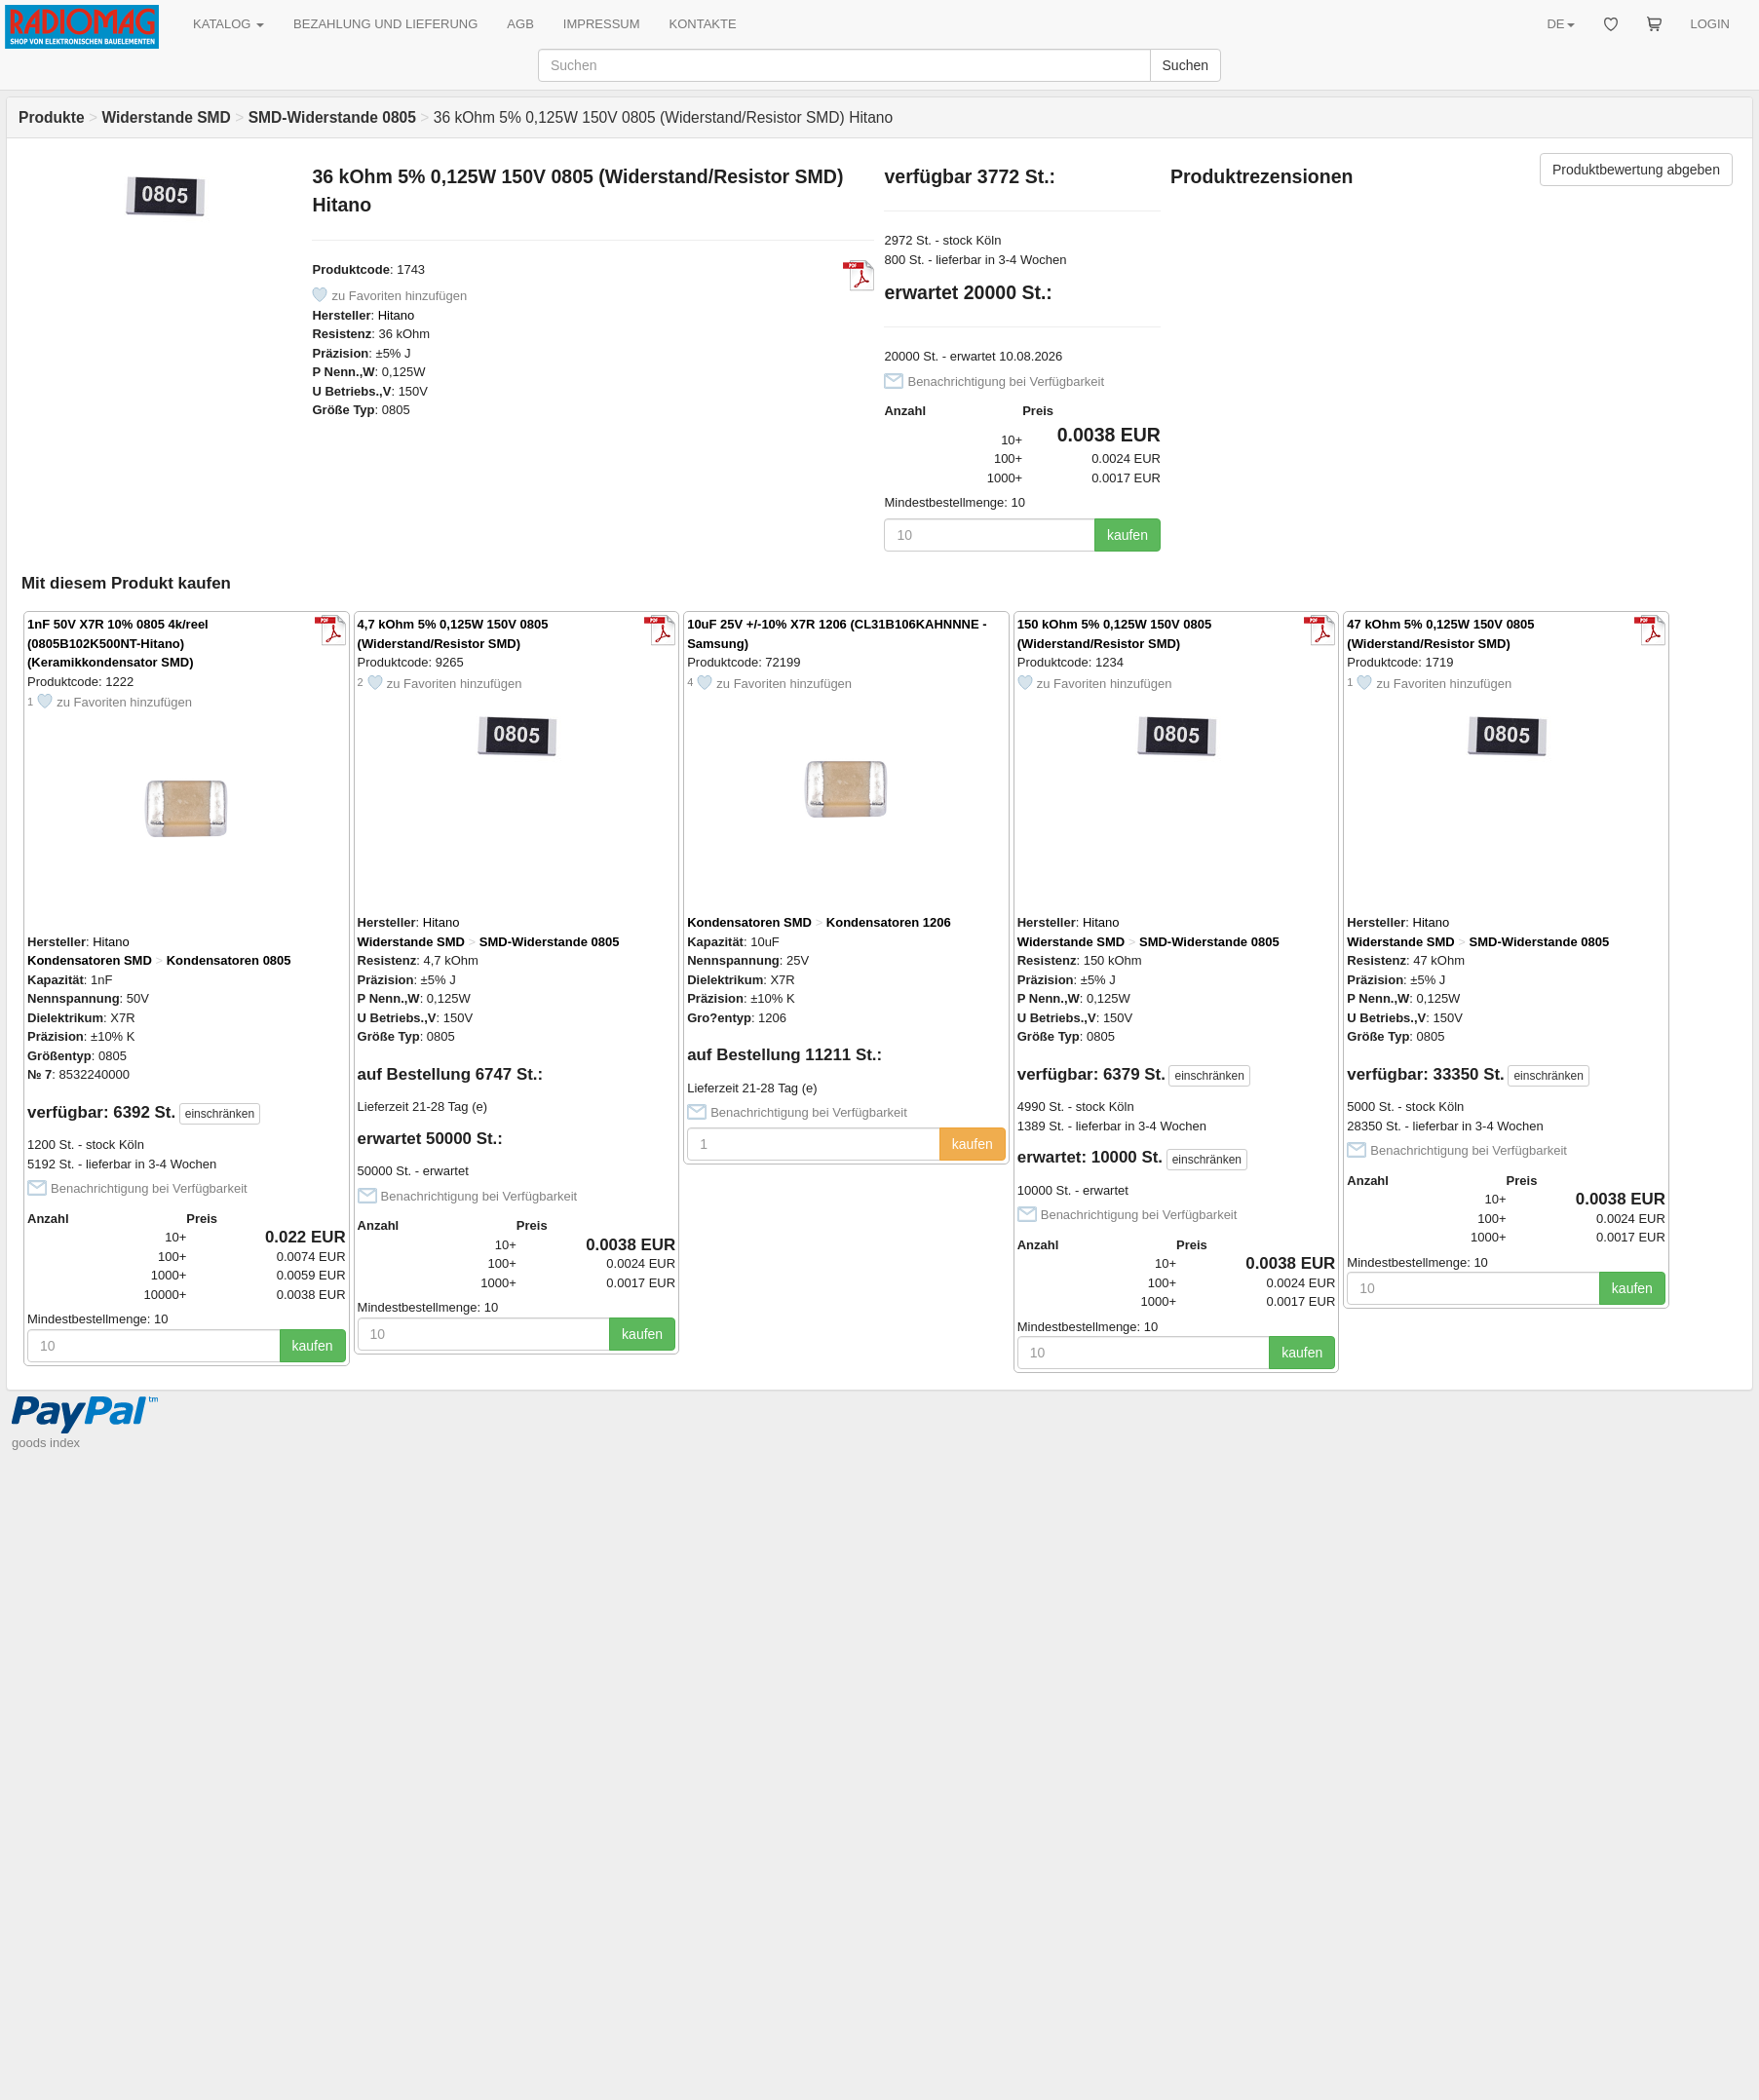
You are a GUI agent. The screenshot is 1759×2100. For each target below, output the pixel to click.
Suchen (1185, 65)
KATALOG (228, 24)
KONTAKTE (703, 24)
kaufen (1127, 535)
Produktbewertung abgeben (1636, 169)
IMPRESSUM (601, 24)
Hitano (396, 315)
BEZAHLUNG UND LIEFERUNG (385, 24)
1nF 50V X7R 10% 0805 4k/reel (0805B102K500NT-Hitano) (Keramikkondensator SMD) (118, 643)
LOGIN (1710, 24)
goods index (46, 1442)
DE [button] (1560, 24)
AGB (520, 24)
